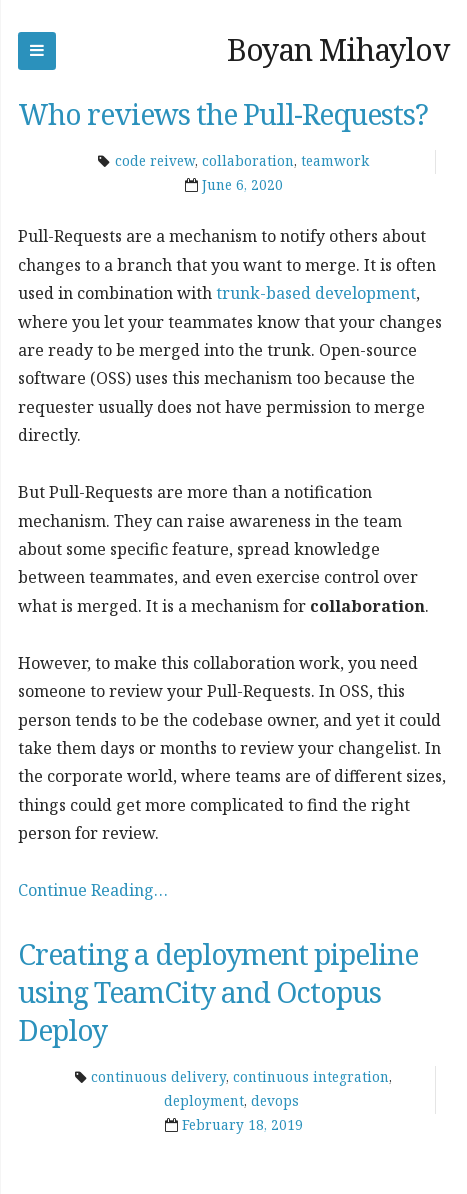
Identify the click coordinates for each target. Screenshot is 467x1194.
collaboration (248, 161)
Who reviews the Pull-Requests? (223, 114)
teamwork (335, 161)
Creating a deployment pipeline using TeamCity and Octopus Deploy (218, 992)
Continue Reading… (93, 890)
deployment (204, 1101)
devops (275, 1101)
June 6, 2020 (242, 185)
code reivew (155, 161)
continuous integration (311, 1077)
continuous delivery (158, 1077)
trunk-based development (316, 293)
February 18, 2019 (242, 1125)
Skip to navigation (37, 51)
